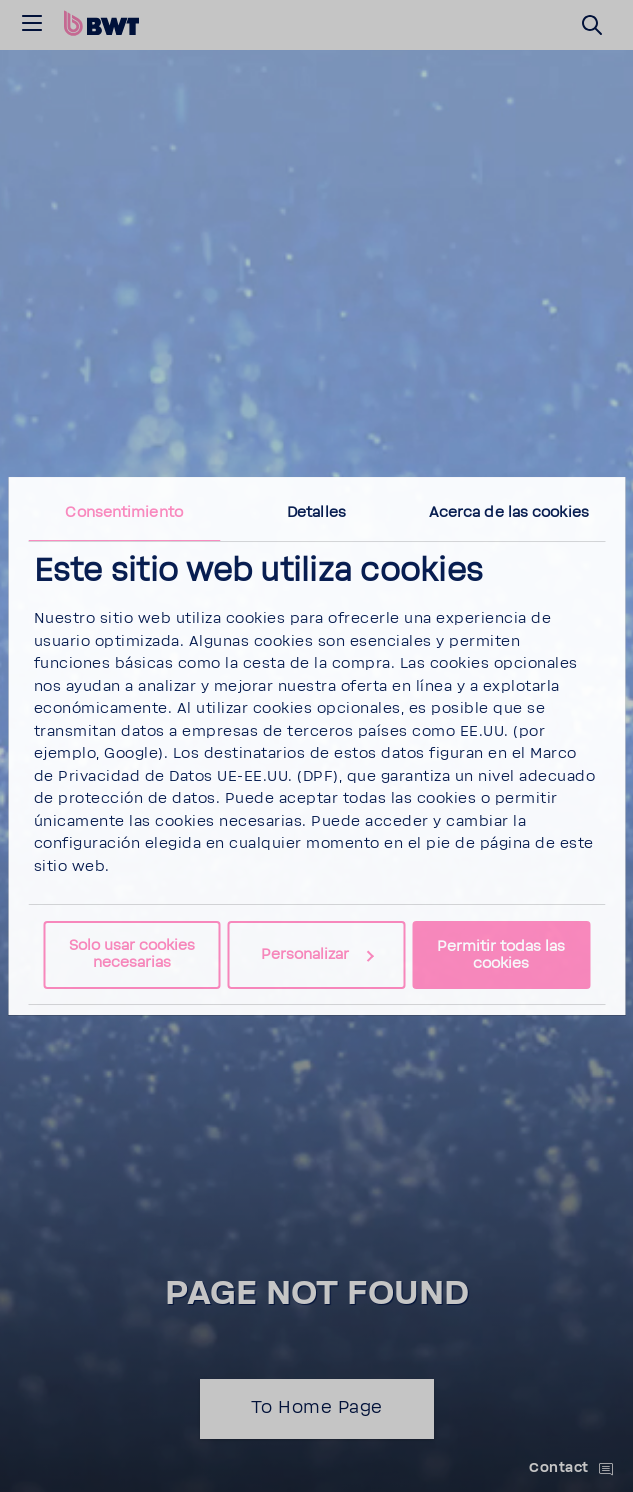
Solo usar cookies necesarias (132, 954)
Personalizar (317, 954)
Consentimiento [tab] (123, 512)
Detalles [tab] (316, 512)
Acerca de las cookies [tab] (509, 512)
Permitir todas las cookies (501, 955)
